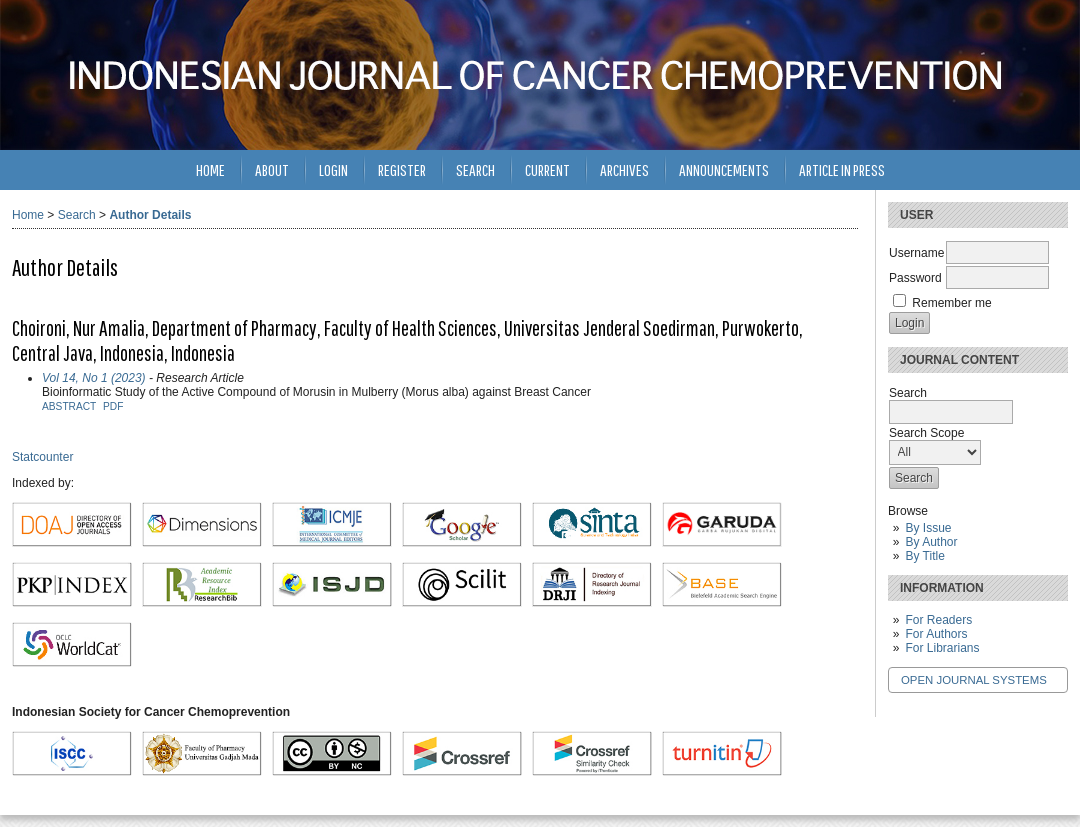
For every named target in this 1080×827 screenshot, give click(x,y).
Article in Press (842, 169)
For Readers (938, 620)
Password (915, 278)
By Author (931, 542)
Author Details (150, 215)
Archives (624, 169)
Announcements (724, 169)
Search (475, 169)
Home (210, 169)
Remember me (951, 303)
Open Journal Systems (974, 680)
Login (333, 169)
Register (402, 169)
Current (547, 169)
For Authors (936, 634)
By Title (924, 556)
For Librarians (942, 648)
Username (916, 253)
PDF (113, 406)
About (272, 169)
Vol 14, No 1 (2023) (94, 378)
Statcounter (42, 457)
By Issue (928, 528)
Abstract (69, 406)
